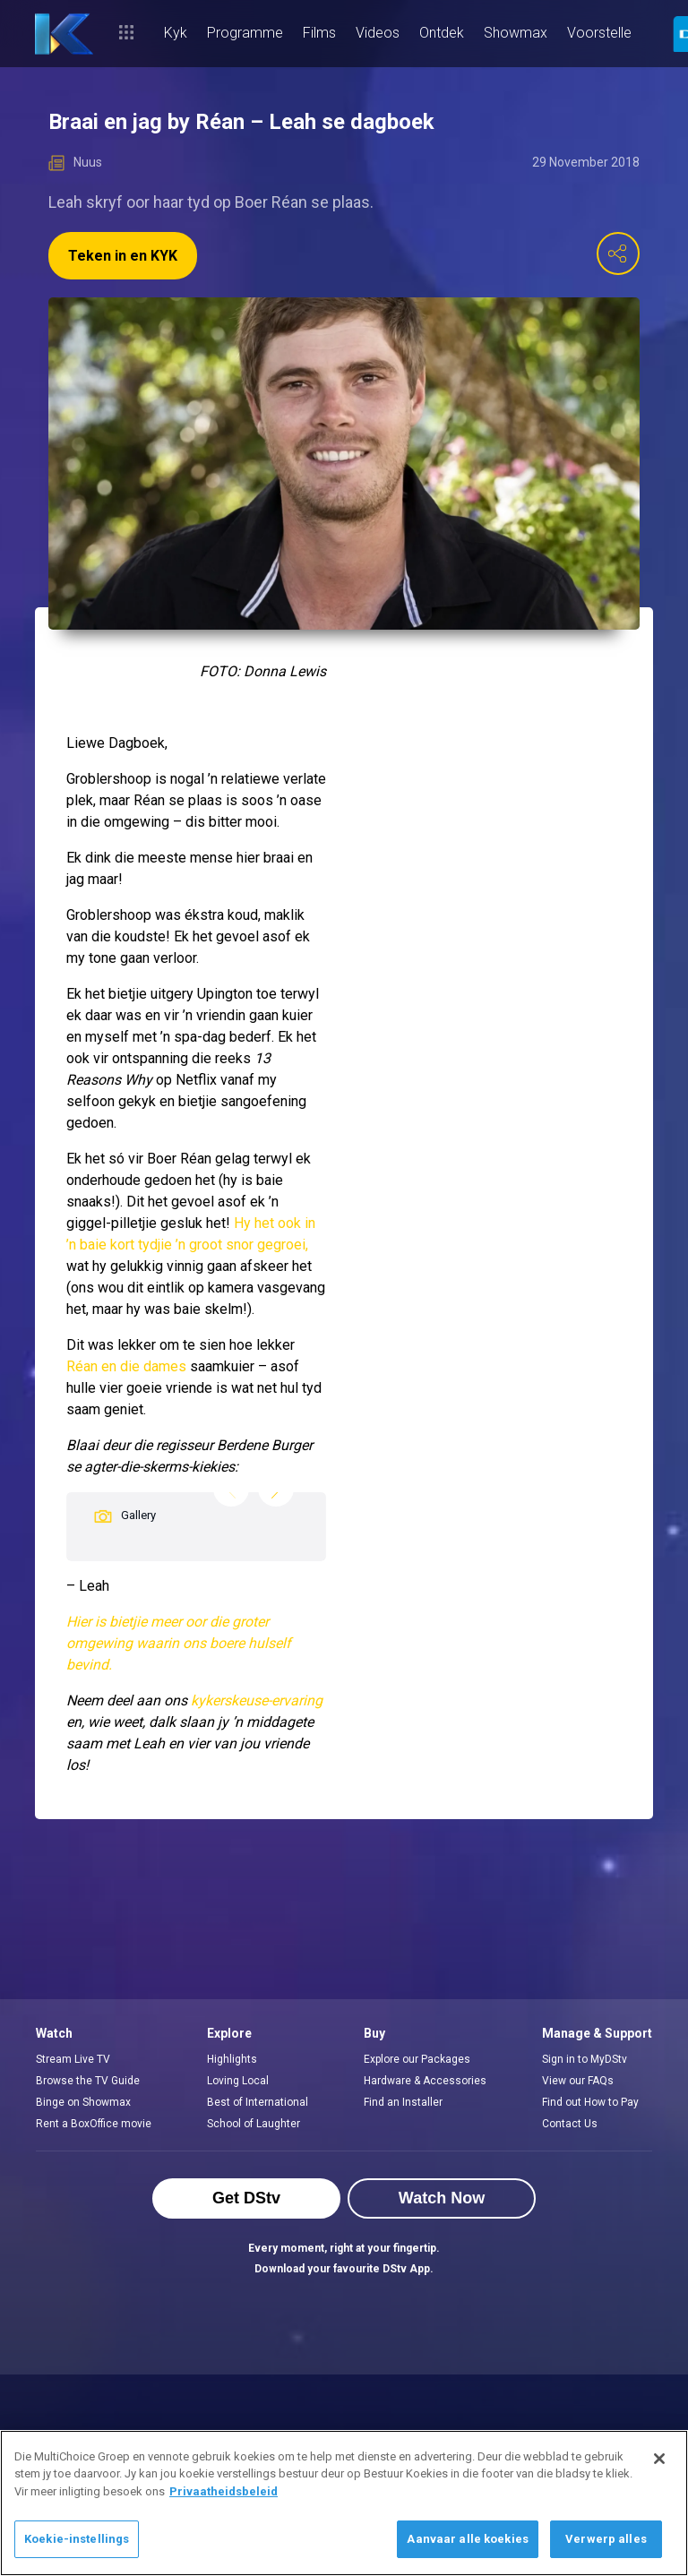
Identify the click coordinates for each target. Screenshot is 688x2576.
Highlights (232, 2059)
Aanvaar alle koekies (468, 2539)
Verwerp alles (606, 2539)
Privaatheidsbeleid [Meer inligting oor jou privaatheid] (223, 2491)
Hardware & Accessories (425, 2080)
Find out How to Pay (590, 2102)
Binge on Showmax (83, 2102)
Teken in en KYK (122, 255)
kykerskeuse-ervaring (256, 1700)
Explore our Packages (417, 2059)
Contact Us (570, 2123)
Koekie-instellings (76, 2539)
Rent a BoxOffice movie (93, 2123)
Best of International (257, 2102)
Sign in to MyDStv (584, 2059)
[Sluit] (659, 2458)
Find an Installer (403, 2102)
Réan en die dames (126, 1366)
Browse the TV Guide (88, 2080)
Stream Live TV (73, 2059)
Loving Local (238, 2080)
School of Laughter (253, 2123)
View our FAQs (578, 2080)
